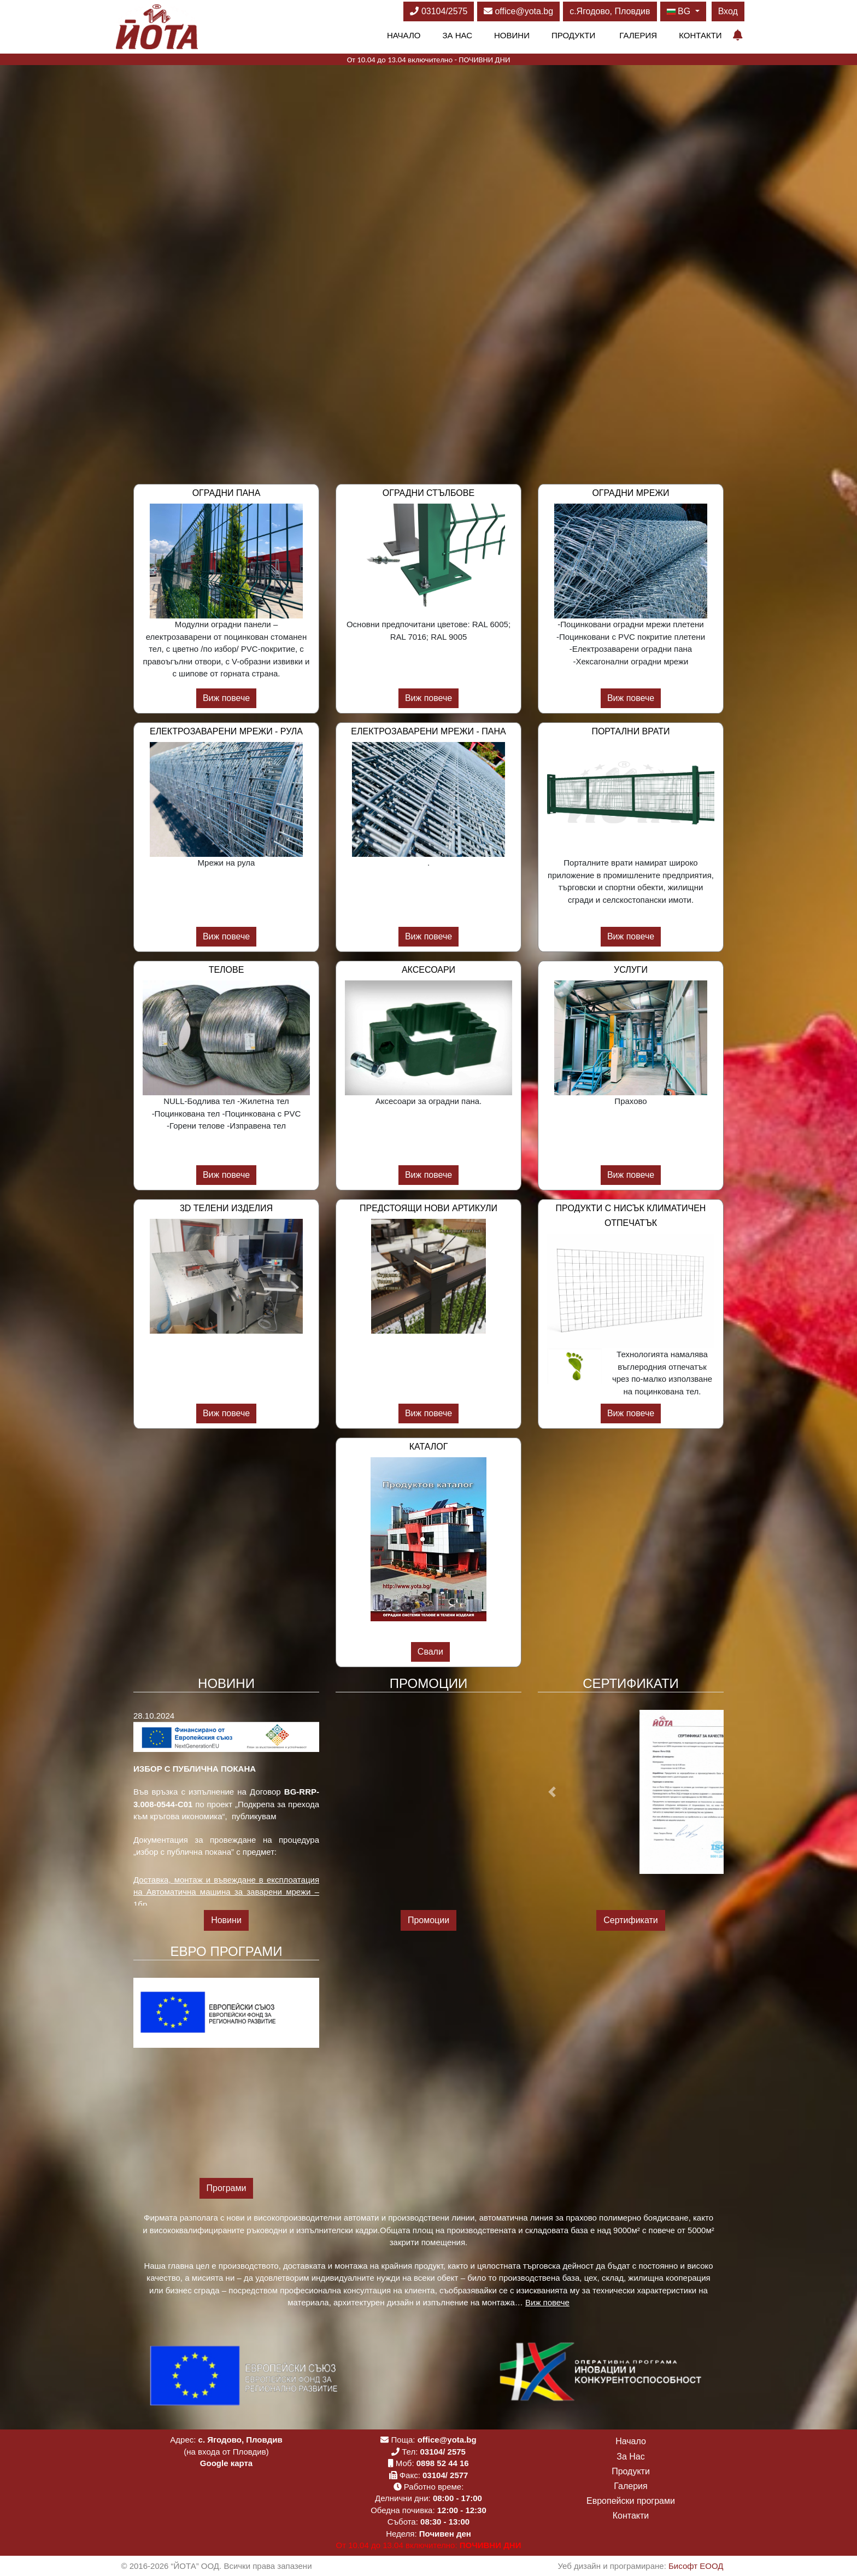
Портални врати (630, 731)
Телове (226, 969)
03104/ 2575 (443, 2451)
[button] (552, 1792)
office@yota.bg (518, 11)
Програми (226, 2188)
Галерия (638, 35)
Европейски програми (630, 2500)
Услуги (631, 969)
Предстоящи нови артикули (428, 1208)
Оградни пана (226, 493)
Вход (728, 11)
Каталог (428, 1446)
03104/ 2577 (445, 2475)
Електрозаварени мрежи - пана (428, 731)
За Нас (457, 35)
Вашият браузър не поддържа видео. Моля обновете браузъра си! (428, 253)
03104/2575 (438, 11)
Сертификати (630, 1920)
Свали (430, 1651)
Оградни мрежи (630, 493)
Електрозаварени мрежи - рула (226, 731)
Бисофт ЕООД (695, 2566)
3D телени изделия (226, 1208)
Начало (404, 35)
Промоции (428, 1920)
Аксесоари (428, 969)
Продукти (573, 35)
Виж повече (226, 698)
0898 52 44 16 (442, 2463)
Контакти (700, 35)
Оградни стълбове (428, 493)
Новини (512, 35)
